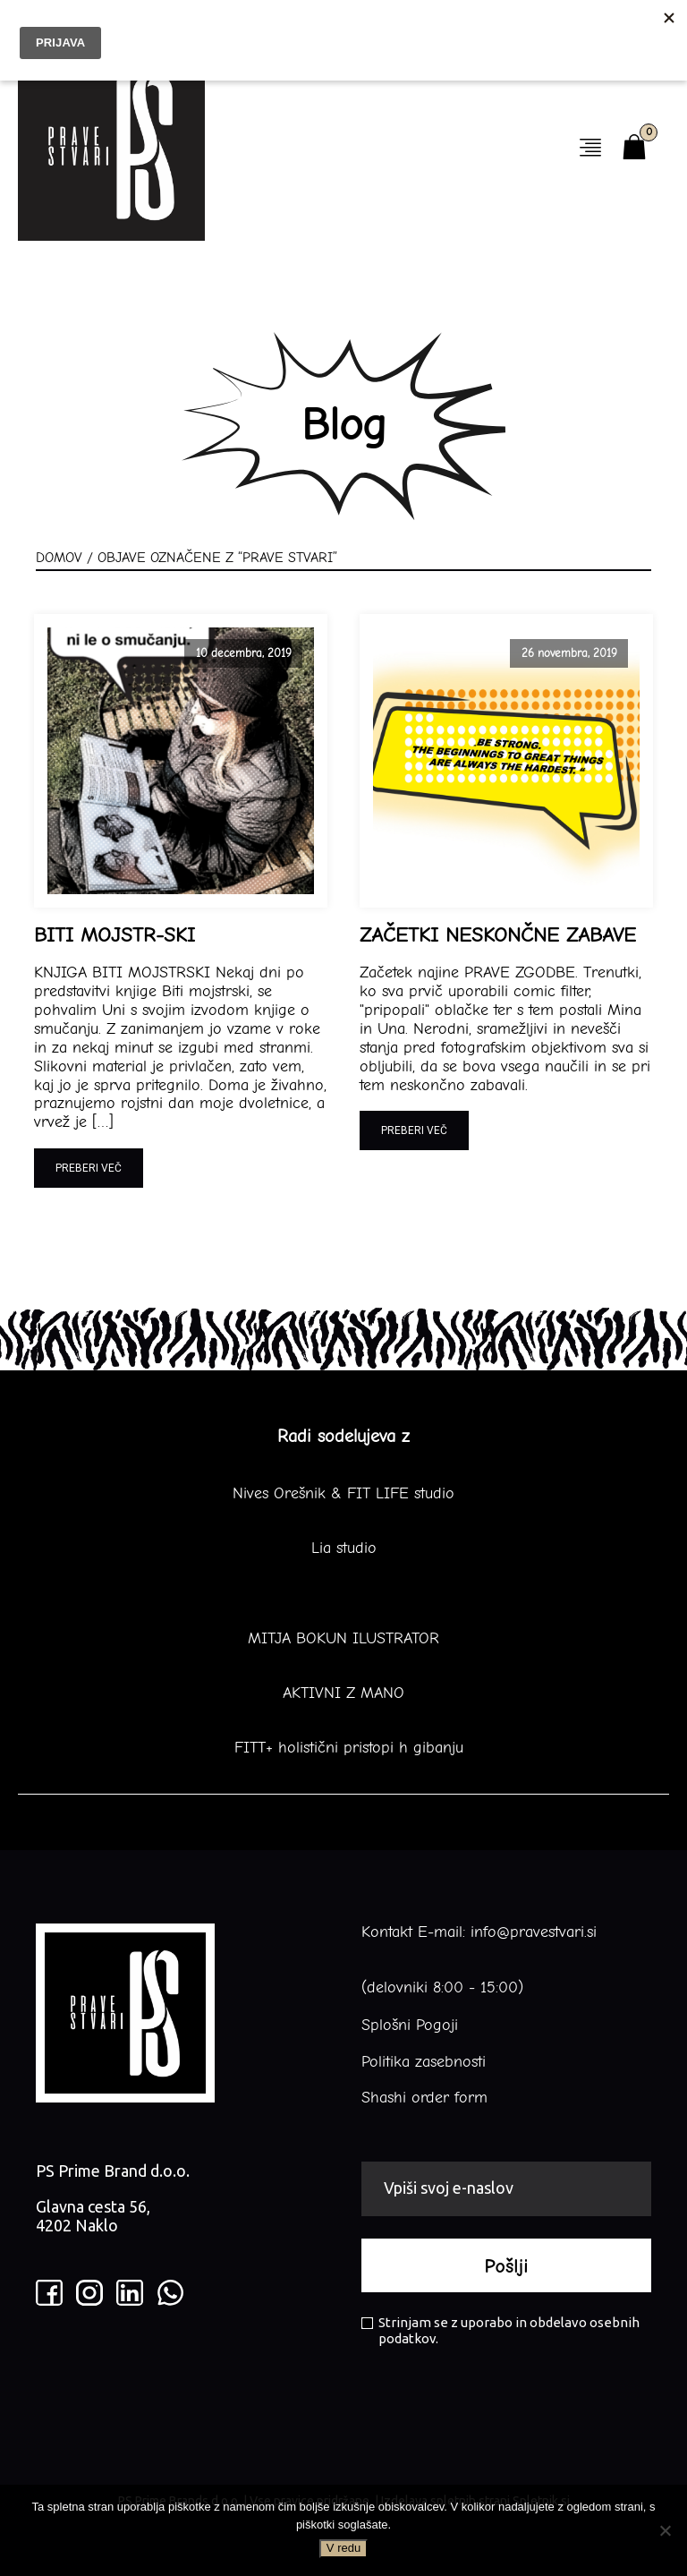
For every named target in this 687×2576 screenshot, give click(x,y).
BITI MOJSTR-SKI (114, 935)
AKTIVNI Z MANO (343, 1693)
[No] (665, 2530)
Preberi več (88, 1168)
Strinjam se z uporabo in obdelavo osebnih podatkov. (500, 2330)
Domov (59, 558)
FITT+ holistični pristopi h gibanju (343, 1748)
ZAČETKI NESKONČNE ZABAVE (498, 935)
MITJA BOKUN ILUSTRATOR (343, 1639)
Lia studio (344, 1548)
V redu (343, 2548)
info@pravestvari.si (534, 1932)
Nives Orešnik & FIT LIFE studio (343, 1494)
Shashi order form (424, 2098)
